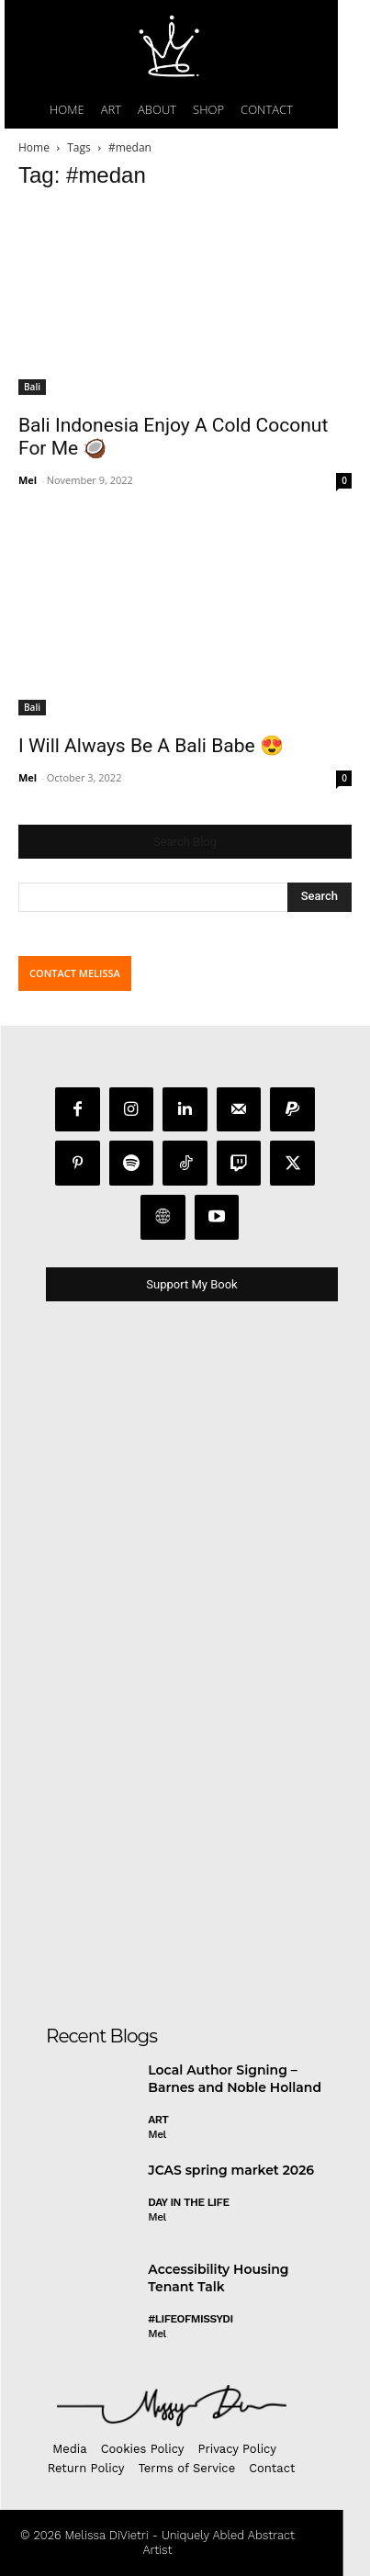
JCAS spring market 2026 (231, 2170)
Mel (27, 480)
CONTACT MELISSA (74, 973)
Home (34, 147)
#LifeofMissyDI (190, 2318)
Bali (32, 386)
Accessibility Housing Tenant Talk (218, 2278)
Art (158, 2119)
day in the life (188, 2202)
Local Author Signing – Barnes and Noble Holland (234, 2079)
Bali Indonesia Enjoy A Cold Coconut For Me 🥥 (173, 436)
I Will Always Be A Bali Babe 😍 (151, 746)
